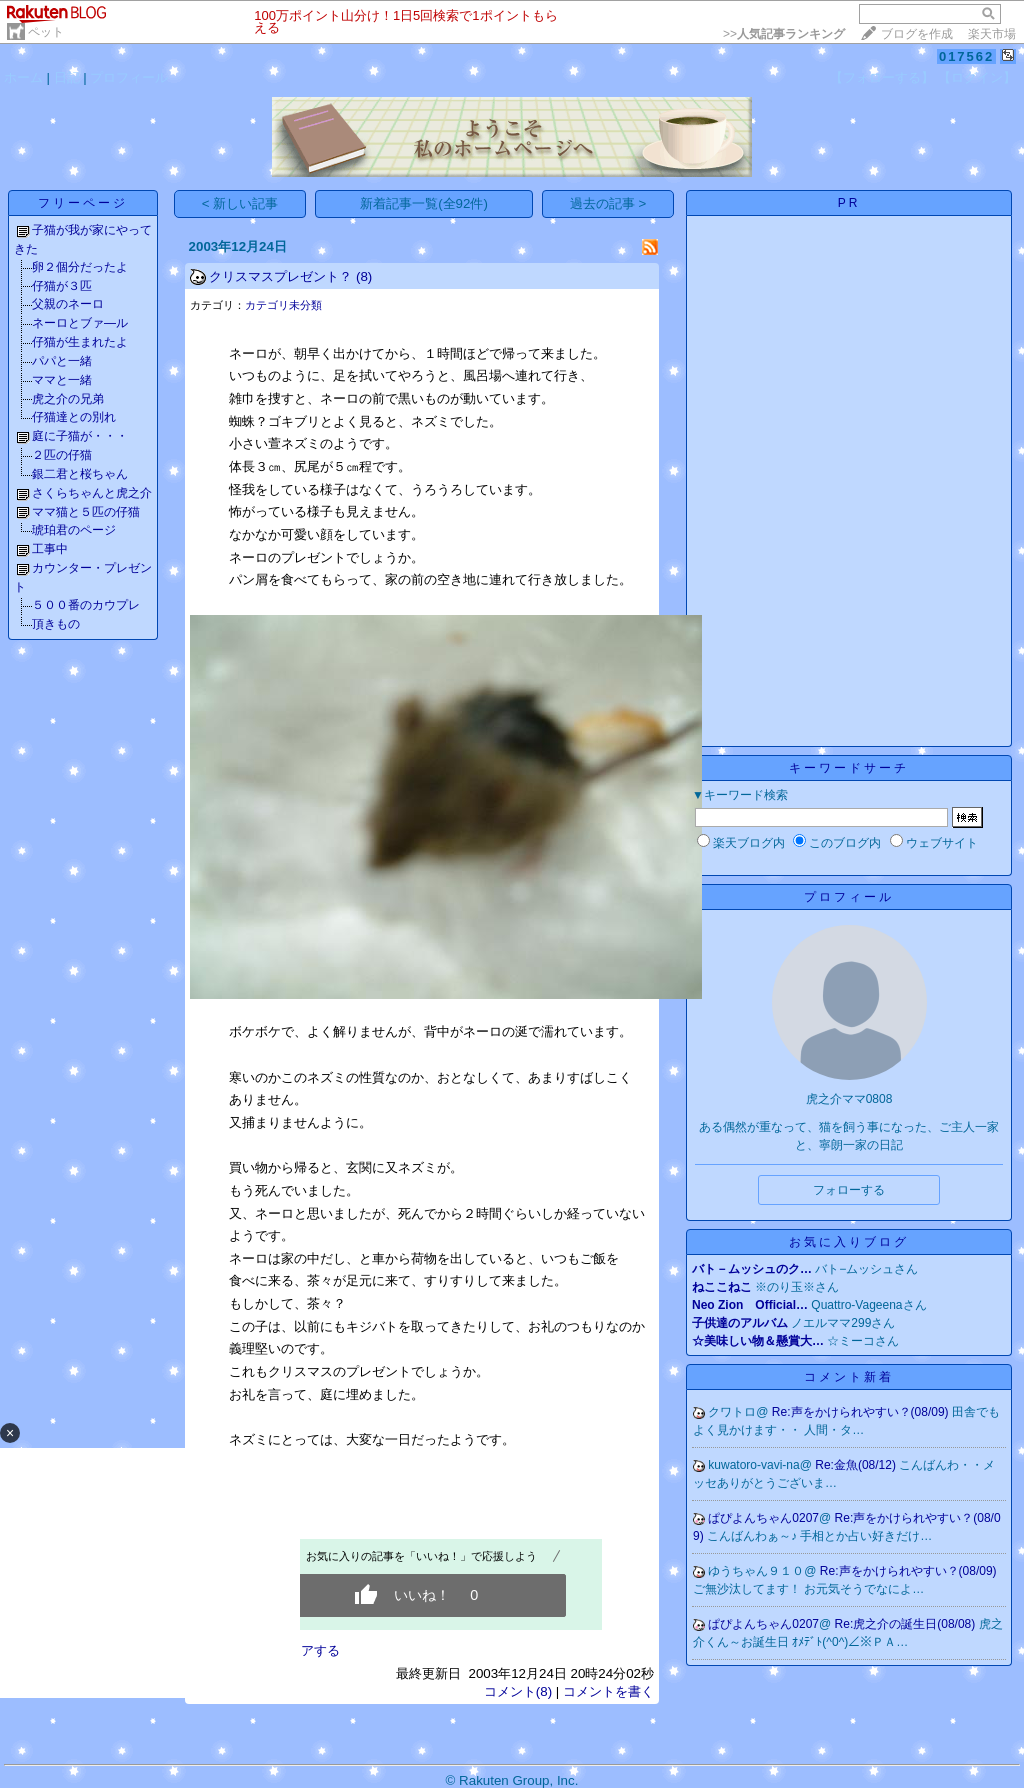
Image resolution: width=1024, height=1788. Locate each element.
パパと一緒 (62, 361)
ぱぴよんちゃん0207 (763, 1518)
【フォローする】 (882, 77)
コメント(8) (518, 1691)
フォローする (849, 1190)
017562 (966, 56)
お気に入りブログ (849, 1242)
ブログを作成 (917, 34)
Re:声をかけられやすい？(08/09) (862, 1412)
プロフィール (129, 77)
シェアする (307, 1650)
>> (784, 34)
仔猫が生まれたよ (80, 342)
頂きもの (56, 624)
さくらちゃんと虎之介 (92, 493)
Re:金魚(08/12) (857, 1465)
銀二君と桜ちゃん (80, 474)
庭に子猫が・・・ (80, 436)
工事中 (50, 549)
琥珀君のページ (74, 530)
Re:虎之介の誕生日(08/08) (907, 1624)
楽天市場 (992, 34)
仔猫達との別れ (74, 417)
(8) (364, 276)
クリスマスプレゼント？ (280, 276)
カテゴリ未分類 (283, 305)
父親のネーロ (68, 304)
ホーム (23, 77)
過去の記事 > (608, 203)
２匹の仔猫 (62, 455)
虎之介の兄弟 (68, 399)
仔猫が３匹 (62, 286)
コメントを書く (608, 1691)
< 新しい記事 (240, 203)
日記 (67, 77)
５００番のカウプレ (86, 605)
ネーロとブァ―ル (80, 323)
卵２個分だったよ (80, 267)
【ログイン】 (977, 77)
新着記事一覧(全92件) (424, 203)
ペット (46, 32)
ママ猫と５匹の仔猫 (86, 512)
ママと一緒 (62, 380)
